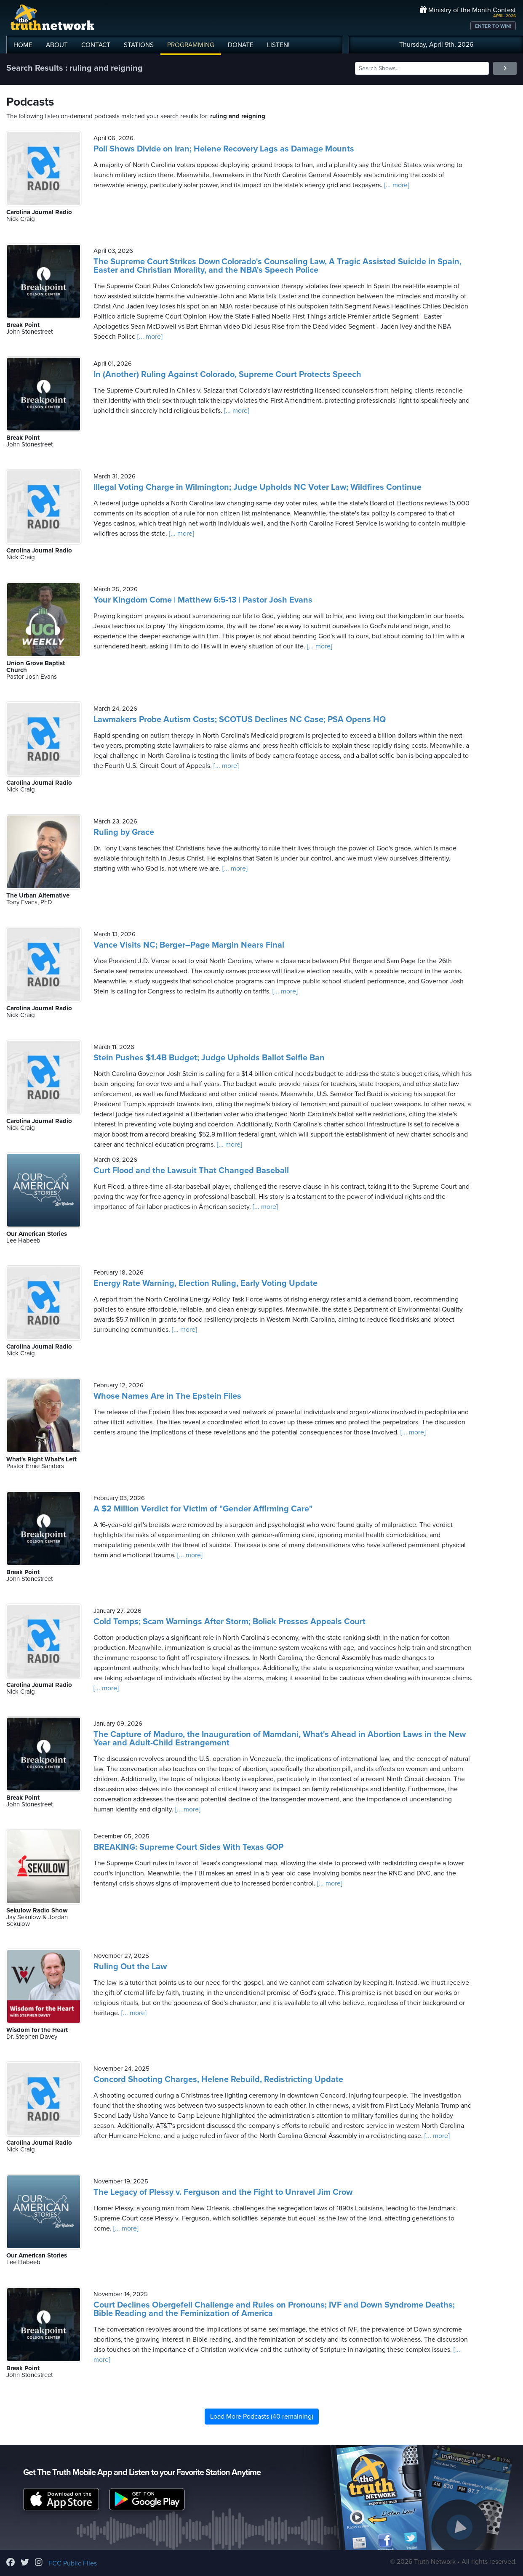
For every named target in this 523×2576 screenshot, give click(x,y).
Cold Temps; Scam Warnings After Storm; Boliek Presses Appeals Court (229, 1622)
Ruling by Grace (123, 832)
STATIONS (139, 45)
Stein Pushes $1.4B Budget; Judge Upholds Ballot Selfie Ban (209, 1058)
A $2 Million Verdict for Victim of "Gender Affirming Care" (202, 1509)
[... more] (395, 185)
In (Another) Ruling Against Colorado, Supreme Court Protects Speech (227, 374)
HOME (22, 45)
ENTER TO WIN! (493, 26)
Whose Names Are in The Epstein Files (167, 1396)
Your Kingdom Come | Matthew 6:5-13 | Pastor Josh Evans (202, 600)
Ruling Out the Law (130, 1967)
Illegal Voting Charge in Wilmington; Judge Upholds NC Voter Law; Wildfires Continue (257, 487)
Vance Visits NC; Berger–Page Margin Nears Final (188, 945)
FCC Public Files (72, 2563)
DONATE (240, 45)
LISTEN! (278, 45)
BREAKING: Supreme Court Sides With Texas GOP (188, 1847)
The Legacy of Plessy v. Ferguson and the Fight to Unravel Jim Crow (222, 2192)
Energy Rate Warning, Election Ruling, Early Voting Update (205, 1283)
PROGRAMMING (190, 45)
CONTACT (95, 45)
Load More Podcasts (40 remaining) (261, 2416)
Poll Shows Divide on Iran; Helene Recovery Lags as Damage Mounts (223, 149)
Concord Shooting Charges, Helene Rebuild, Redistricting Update (218, 2079)
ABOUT (57, 45)
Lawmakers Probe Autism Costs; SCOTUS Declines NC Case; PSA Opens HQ (239, 719)
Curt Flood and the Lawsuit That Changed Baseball (191, 1171)
